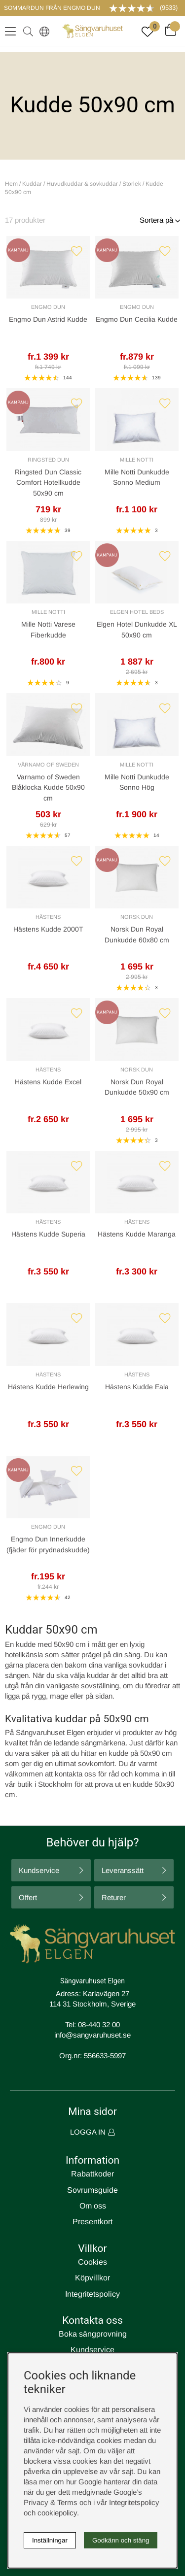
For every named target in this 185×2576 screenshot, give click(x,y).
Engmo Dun (48, 307)
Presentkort (92, 2221)
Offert (28, 1897)
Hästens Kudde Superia (48, 1234)
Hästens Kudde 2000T (48, 929)
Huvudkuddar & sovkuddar (82, 183)
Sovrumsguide (92, 2190)
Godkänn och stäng (120, 2540)
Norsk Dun (136, 917)
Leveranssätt (123, 1870)
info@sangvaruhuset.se (92, 2035)
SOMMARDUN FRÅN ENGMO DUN (52, 7)
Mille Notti (136, 460)
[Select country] (42, 31)
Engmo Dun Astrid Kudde (48, 319)
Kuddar (32, 183)
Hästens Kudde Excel (48, 1082)
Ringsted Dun (48, 460)
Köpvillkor (92, 2278)
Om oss (92, 2206)
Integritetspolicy (92, 2294)
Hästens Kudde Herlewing (48, 1387)
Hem (11, 183)
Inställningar (50, 2540)
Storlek (131, 183)
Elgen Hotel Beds (137, 612)
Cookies (92, 2262)
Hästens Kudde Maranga (137, 1234)
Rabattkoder (92, 2174)
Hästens (48, 917)
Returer (114, 1897)
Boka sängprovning (93, 2334)
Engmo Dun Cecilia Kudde (137, 319)
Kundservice (39, 1870)
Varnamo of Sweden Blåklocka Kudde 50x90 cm (48, 787)
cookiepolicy (57, 2513)
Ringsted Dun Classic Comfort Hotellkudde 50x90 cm (48, 482)
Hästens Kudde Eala (137, 1387)
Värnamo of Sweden (48, 765)
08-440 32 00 (99, 2024)
